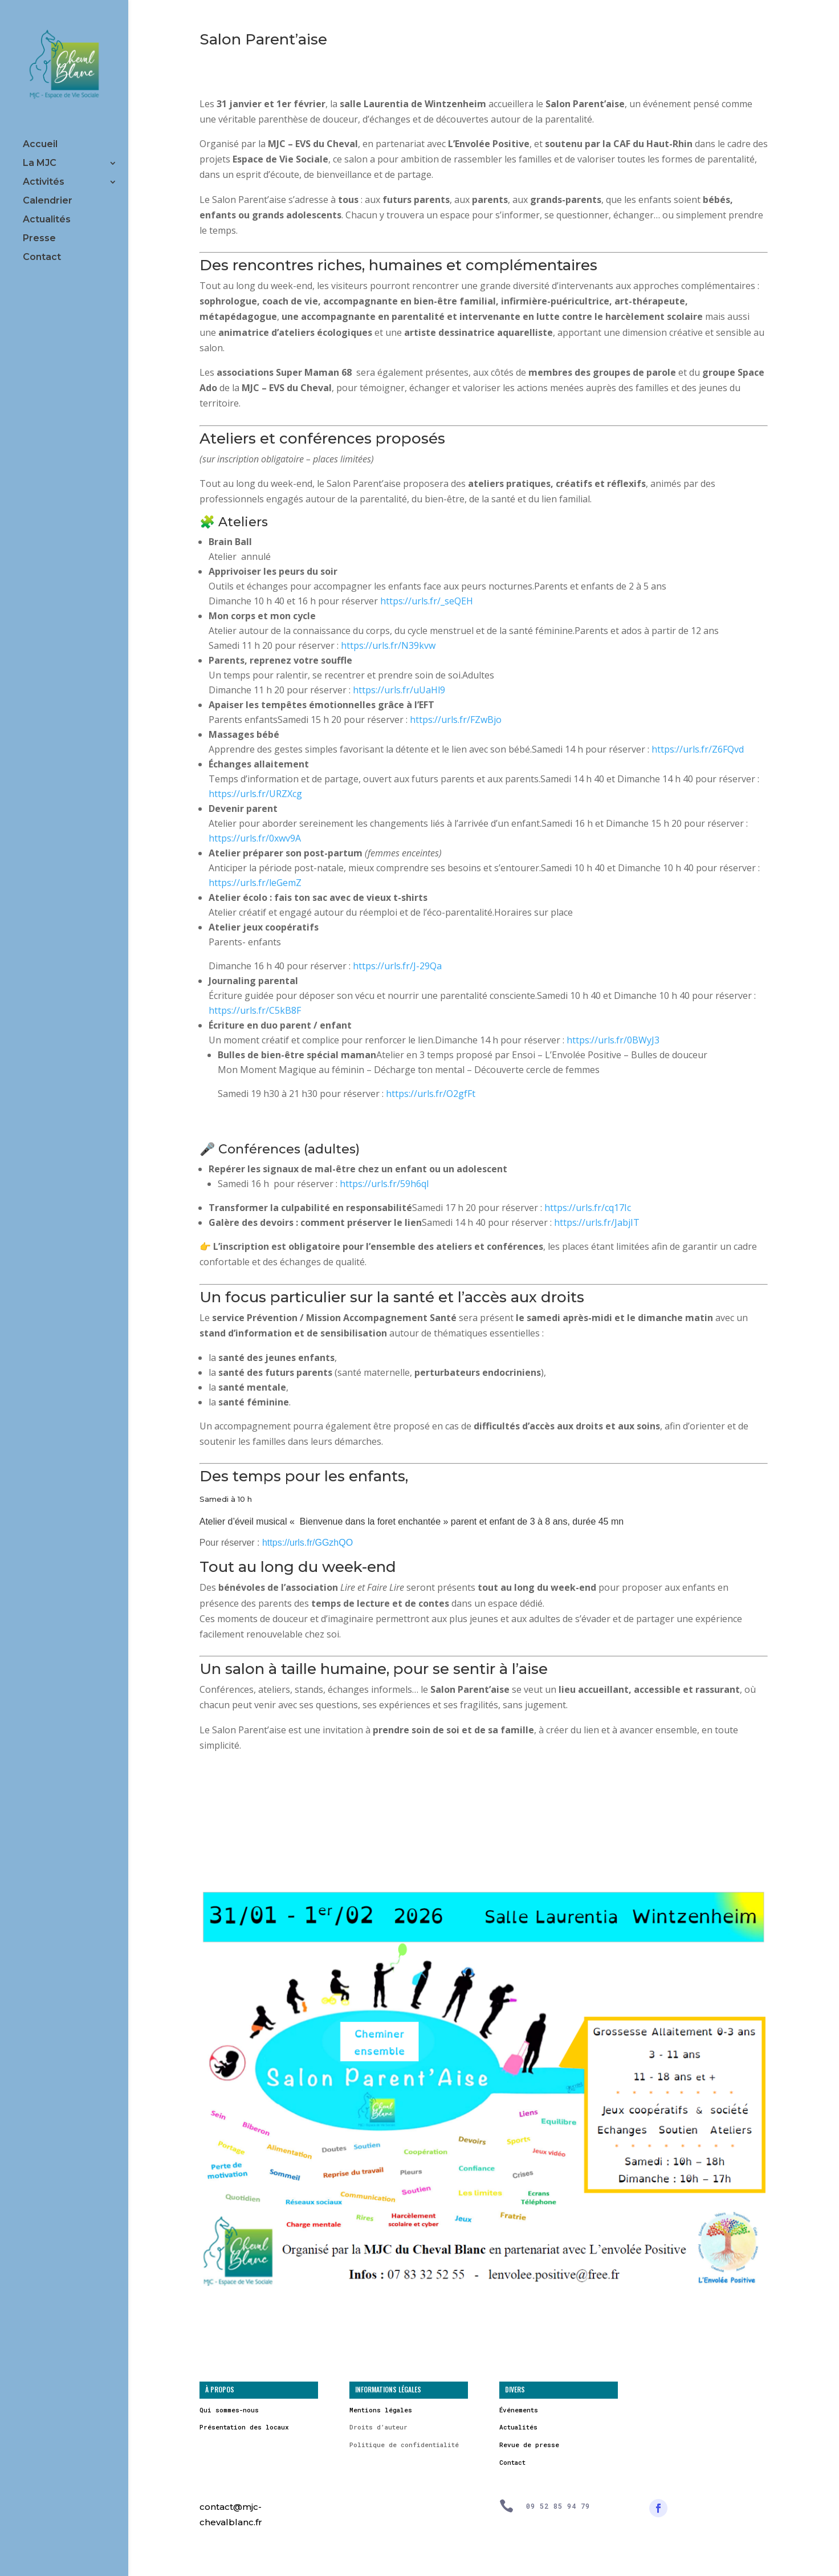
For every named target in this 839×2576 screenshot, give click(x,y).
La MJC (39, 163)
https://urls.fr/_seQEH (426, 601)
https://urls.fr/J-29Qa (397, 966)
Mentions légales (380, 2410)
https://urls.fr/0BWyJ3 (613, 1040)
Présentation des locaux (244, 2427)
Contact (42, 257)
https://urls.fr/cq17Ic (587, 1207)
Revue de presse (529, 2444)
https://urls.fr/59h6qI (384, 1183)
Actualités (47, 220)
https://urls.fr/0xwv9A (255, 838)
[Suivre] (658, 2508)
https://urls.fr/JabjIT (597, 1222)
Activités (43, 182)
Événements (518, 2410)
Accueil (40, 144)
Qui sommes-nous (229, 2410)
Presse (39, 238)
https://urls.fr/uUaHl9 (399, 690)
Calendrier (47, 201)
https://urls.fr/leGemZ (255, 882)
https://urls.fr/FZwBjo (456, 719)
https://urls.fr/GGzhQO (307, 1542)
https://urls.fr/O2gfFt (430, 1093)
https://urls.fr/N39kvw (388, 645)
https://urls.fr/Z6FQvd (697, 749)
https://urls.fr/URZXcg (255, 793)
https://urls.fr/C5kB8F (255, 1010)
